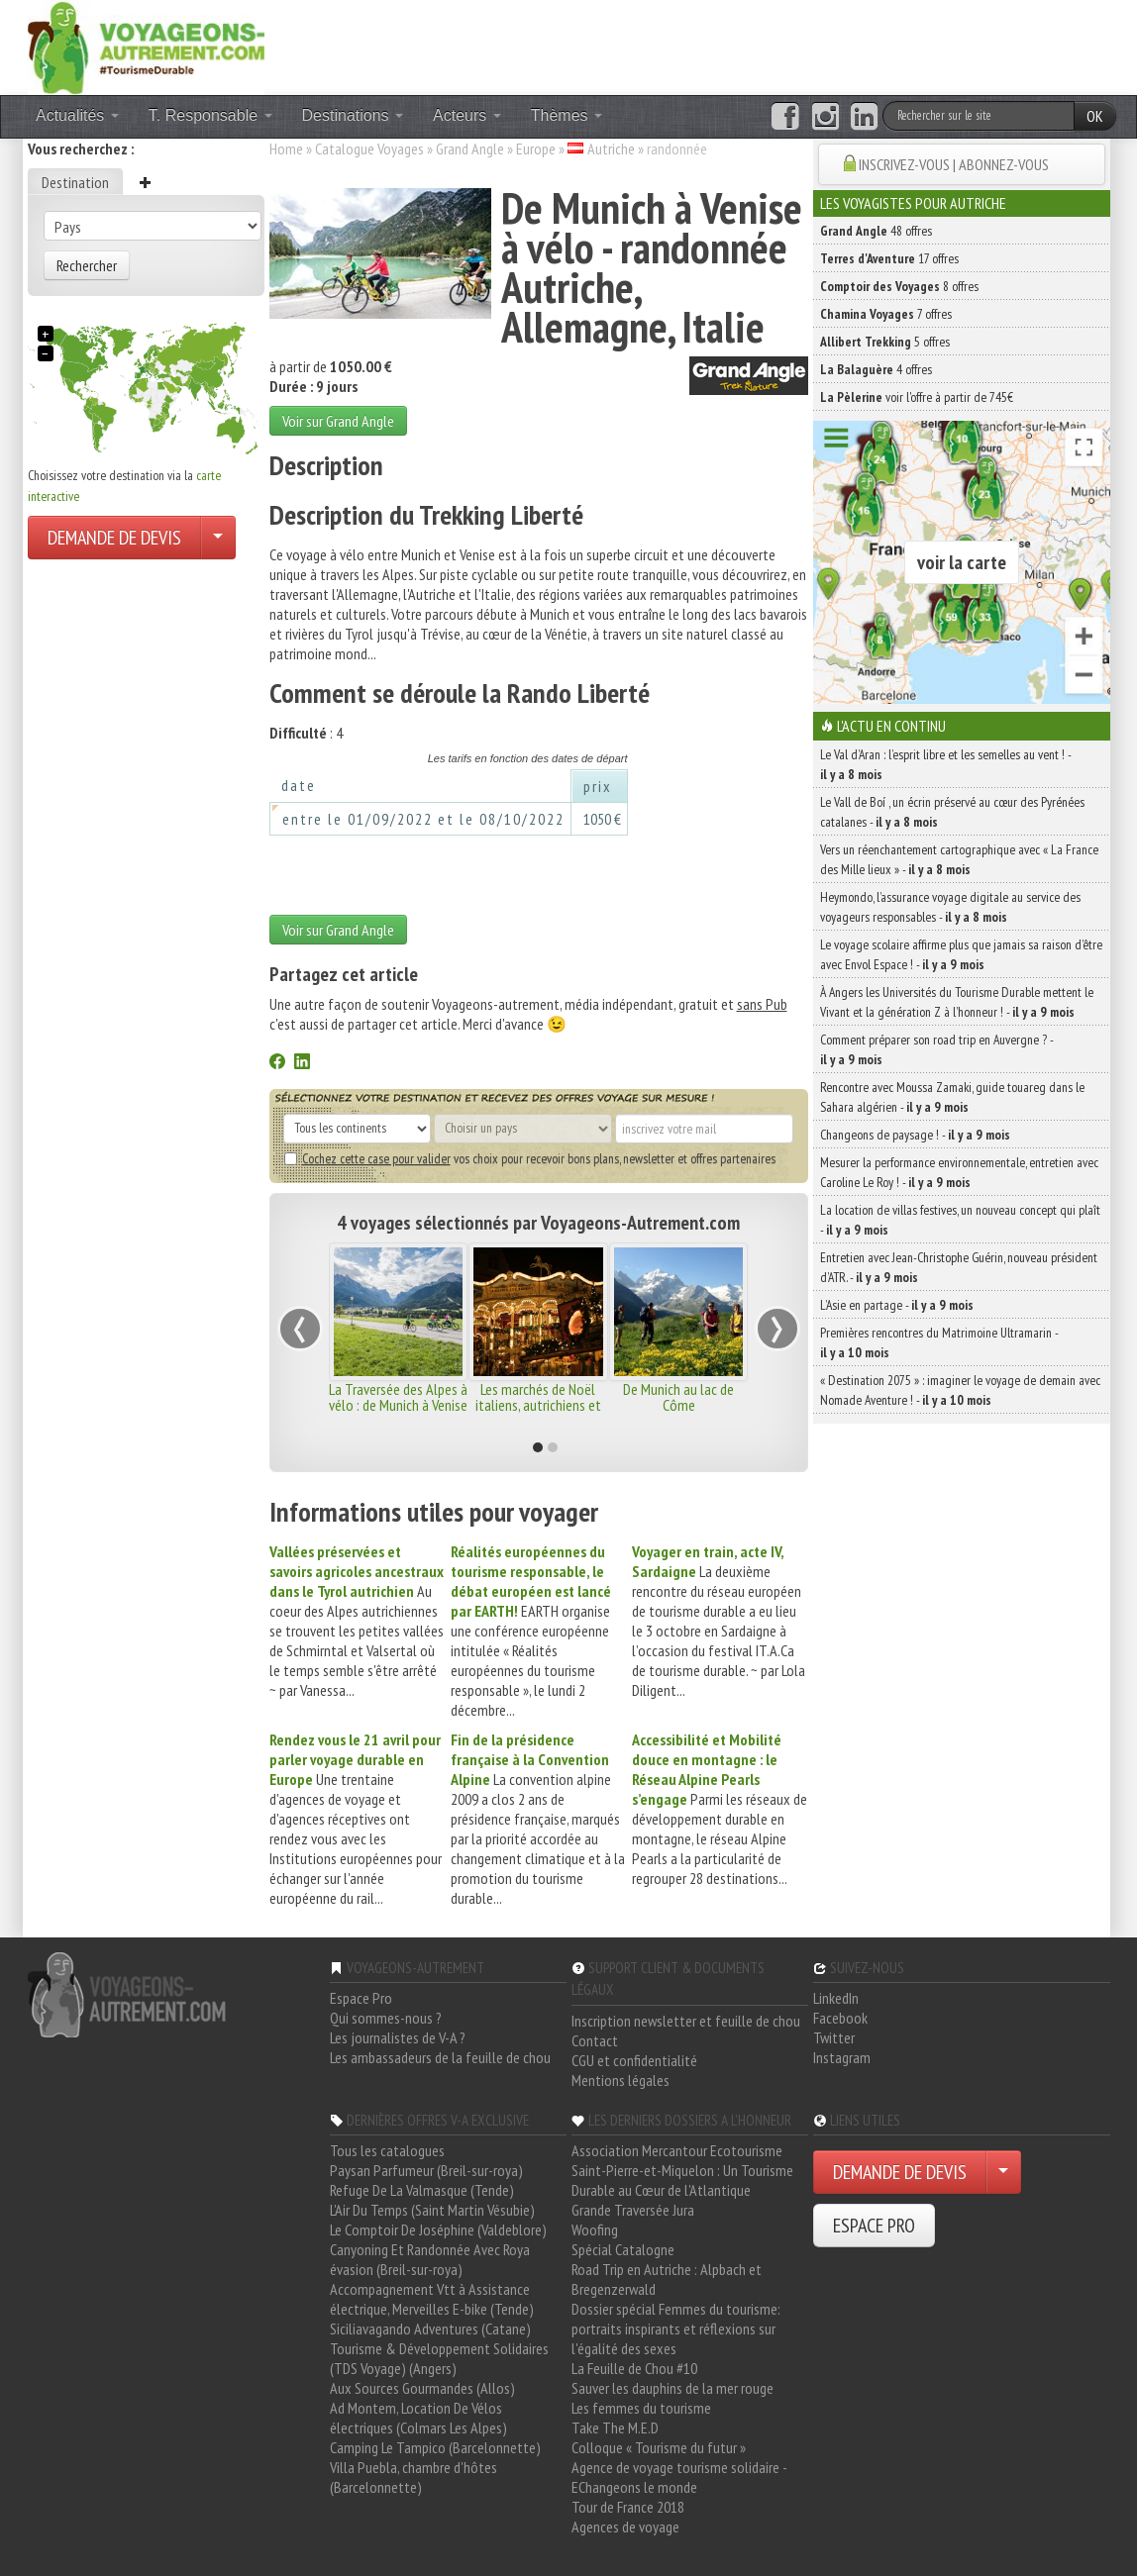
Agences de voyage (625, 2526)
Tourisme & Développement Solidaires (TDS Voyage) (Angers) (439, 2358)
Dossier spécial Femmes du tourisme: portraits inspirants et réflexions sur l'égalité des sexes (675, 2328)
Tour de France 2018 (627, 2507)
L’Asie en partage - (897, 1305)
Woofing (594, 2229)
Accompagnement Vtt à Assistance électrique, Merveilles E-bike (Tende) (432, 2299)
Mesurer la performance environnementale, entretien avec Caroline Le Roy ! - (959, 1172)
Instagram (842, 2057)
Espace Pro (361, 1998)
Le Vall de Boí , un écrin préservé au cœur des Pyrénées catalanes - (952, 812)
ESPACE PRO (874, 2225)
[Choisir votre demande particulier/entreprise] (218, 537)
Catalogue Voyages (369, 148)
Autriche (611, 148)
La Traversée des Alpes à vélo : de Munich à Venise (398, 1397)
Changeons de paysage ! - (915, 1134)
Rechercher (86, 265)
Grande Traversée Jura (632, 2210)
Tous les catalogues (387, 2150)
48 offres (876, 231)
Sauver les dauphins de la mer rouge (672, 2388)
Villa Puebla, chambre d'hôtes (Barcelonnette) (413, 2477)
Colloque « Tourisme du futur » (658, 2447)
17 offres (889, 258)
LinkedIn (836, 1998)
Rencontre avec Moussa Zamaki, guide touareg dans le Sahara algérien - (952, 1097)
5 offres (885, 341)
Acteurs (467, 115)
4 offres (876, 369)
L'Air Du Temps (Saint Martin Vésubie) (432, 2210)
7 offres (886, 314)
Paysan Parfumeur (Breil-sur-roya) (426, 2170)
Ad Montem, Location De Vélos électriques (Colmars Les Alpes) (418, 2417)
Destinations (353, 115)
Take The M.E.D (615, 2427)
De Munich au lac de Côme (678, 1397)
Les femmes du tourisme (641, 2408)
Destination (75, 182)
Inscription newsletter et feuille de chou (685, 2021)
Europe (536, 148)
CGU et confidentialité (634, 2060)
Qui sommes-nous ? (386, 2018)
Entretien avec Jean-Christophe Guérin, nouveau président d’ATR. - (958, 1267)
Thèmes (566, 115)
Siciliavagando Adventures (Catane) (430, 2328)
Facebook (840, 2018)
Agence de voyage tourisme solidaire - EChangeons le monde (678, 2477)
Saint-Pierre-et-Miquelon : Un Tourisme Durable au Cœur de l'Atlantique (682, 2180)
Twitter (834, 2037)
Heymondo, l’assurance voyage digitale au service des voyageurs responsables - (950, 907)
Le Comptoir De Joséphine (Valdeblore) (438, 2229)
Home (286, 148)
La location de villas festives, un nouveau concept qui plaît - (960, 1219)
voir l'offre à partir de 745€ (916, 397)
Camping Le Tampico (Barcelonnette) (435, 2447)
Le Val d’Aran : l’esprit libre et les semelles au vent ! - (945, 764)
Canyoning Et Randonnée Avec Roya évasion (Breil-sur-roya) (430, 2259)
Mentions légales (620, 2080)
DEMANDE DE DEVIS (114, 537)
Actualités (77, 115)
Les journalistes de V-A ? (397, 2037)
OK (1094, 116)
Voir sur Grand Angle (338, 421)
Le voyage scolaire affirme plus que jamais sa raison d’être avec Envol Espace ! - (961, 954)
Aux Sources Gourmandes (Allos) (422, 2388)
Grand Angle (470, 148)
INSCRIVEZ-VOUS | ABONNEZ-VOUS (954, 164)
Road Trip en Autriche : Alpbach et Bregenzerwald (666, 2279)
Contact (594, 2040)
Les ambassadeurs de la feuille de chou (440, 2057)
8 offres (899, 286)
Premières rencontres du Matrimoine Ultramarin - (939, 1342)
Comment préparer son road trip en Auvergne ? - (936, 1049)
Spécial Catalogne (622, 2249)
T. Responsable (210, 115)
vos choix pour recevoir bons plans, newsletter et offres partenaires (529, 1158)
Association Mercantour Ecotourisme (676, 2150)
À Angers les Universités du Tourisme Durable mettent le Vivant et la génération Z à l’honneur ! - (956, 1002)
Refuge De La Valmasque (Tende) (422, 2190)
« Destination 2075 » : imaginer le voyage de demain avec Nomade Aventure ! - (960, 1390)
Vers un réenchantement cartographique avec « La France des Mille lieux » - (959, 859)
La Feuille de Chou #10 (634, 2368)
